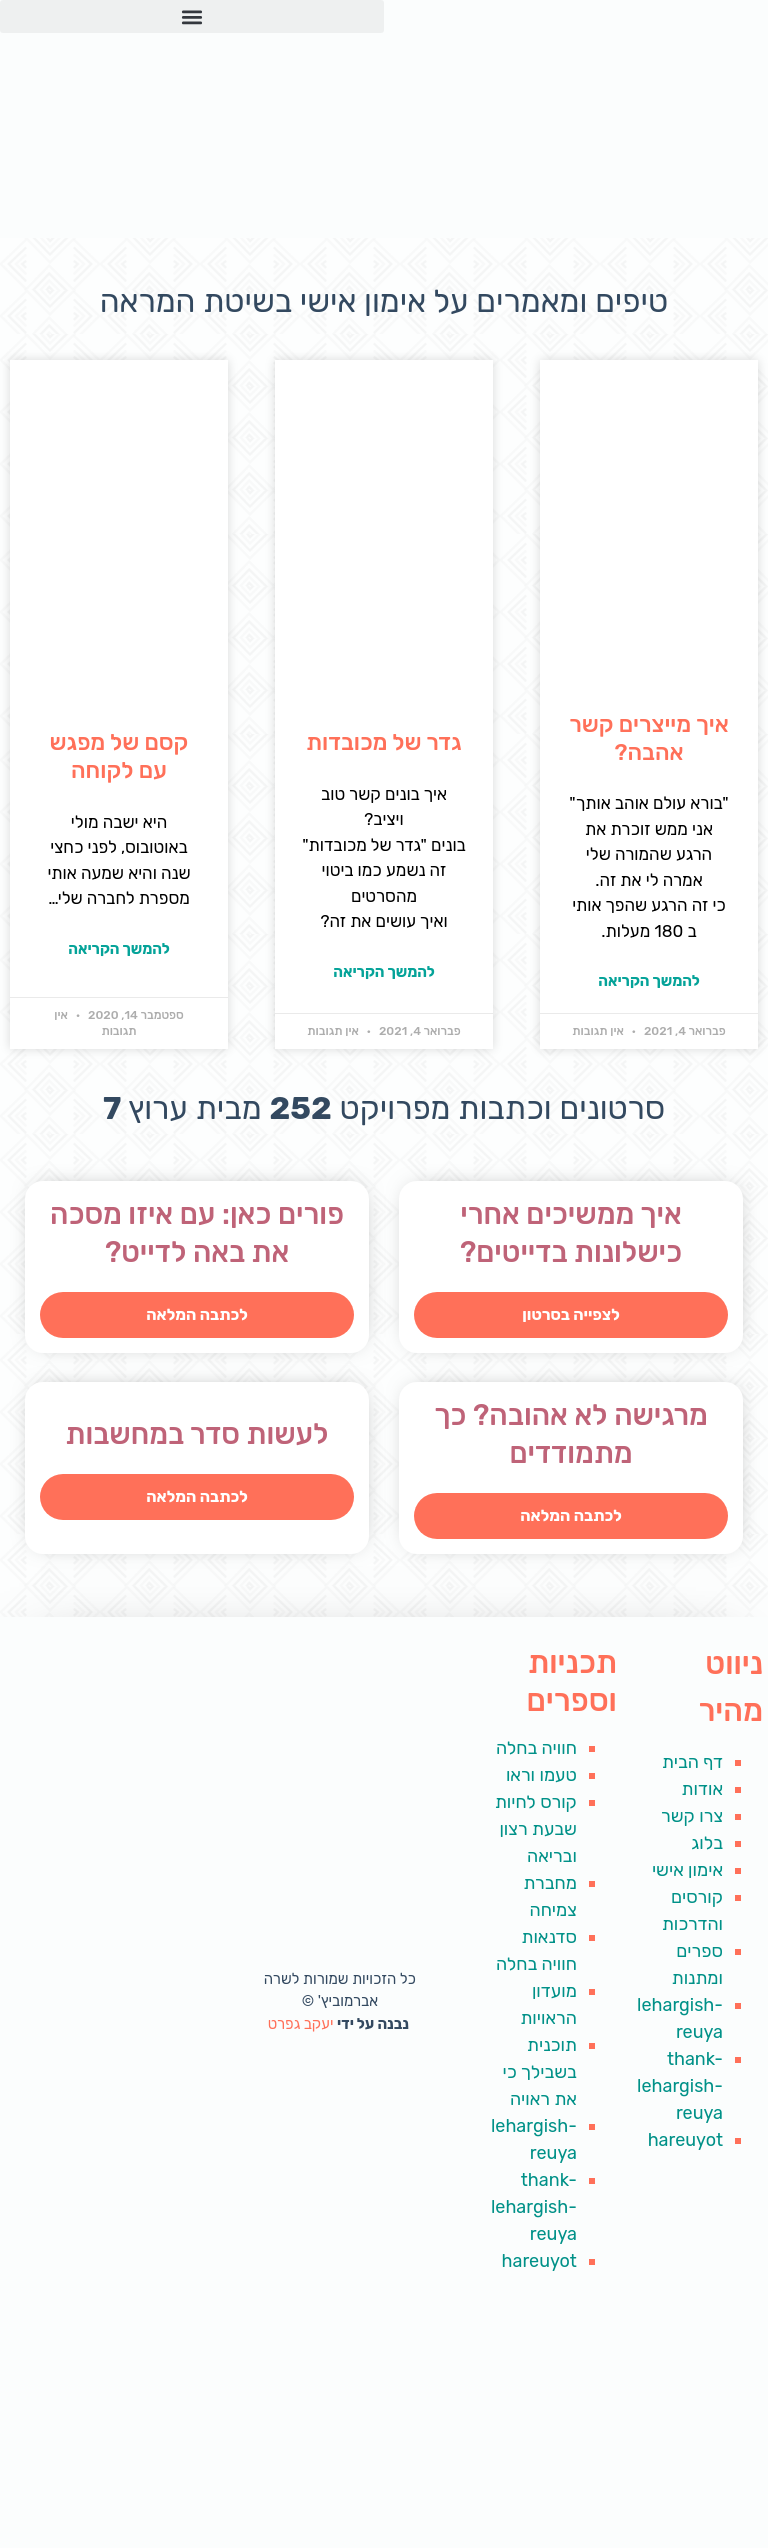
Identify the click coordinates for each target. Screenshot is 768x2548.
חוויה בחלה (536, 1748)
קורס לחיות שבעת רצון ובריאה (536, 1829)
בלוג (707, 1843)
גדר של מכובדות (383, 742)
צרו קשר (692, 1816)
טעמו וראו (541, 1775)
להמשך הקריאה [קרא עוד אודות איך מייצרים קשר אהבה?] (649, 981)
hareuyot (685, 2140)
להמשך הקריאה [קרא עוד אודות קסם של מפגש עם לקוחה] (119, 949)
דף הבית (692, 1762)
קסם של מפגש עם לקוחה (119, 756)
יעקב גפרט (302, 2024)
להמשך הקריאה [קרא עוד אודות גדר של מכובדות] (384, 972)
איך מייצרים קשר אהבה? (649, 738)
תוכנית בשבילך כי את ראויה (539, 2072)
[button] (192, 16)
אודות (702, 1789)
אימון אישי (687, 1870)
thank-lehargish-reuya (680, 2086)
